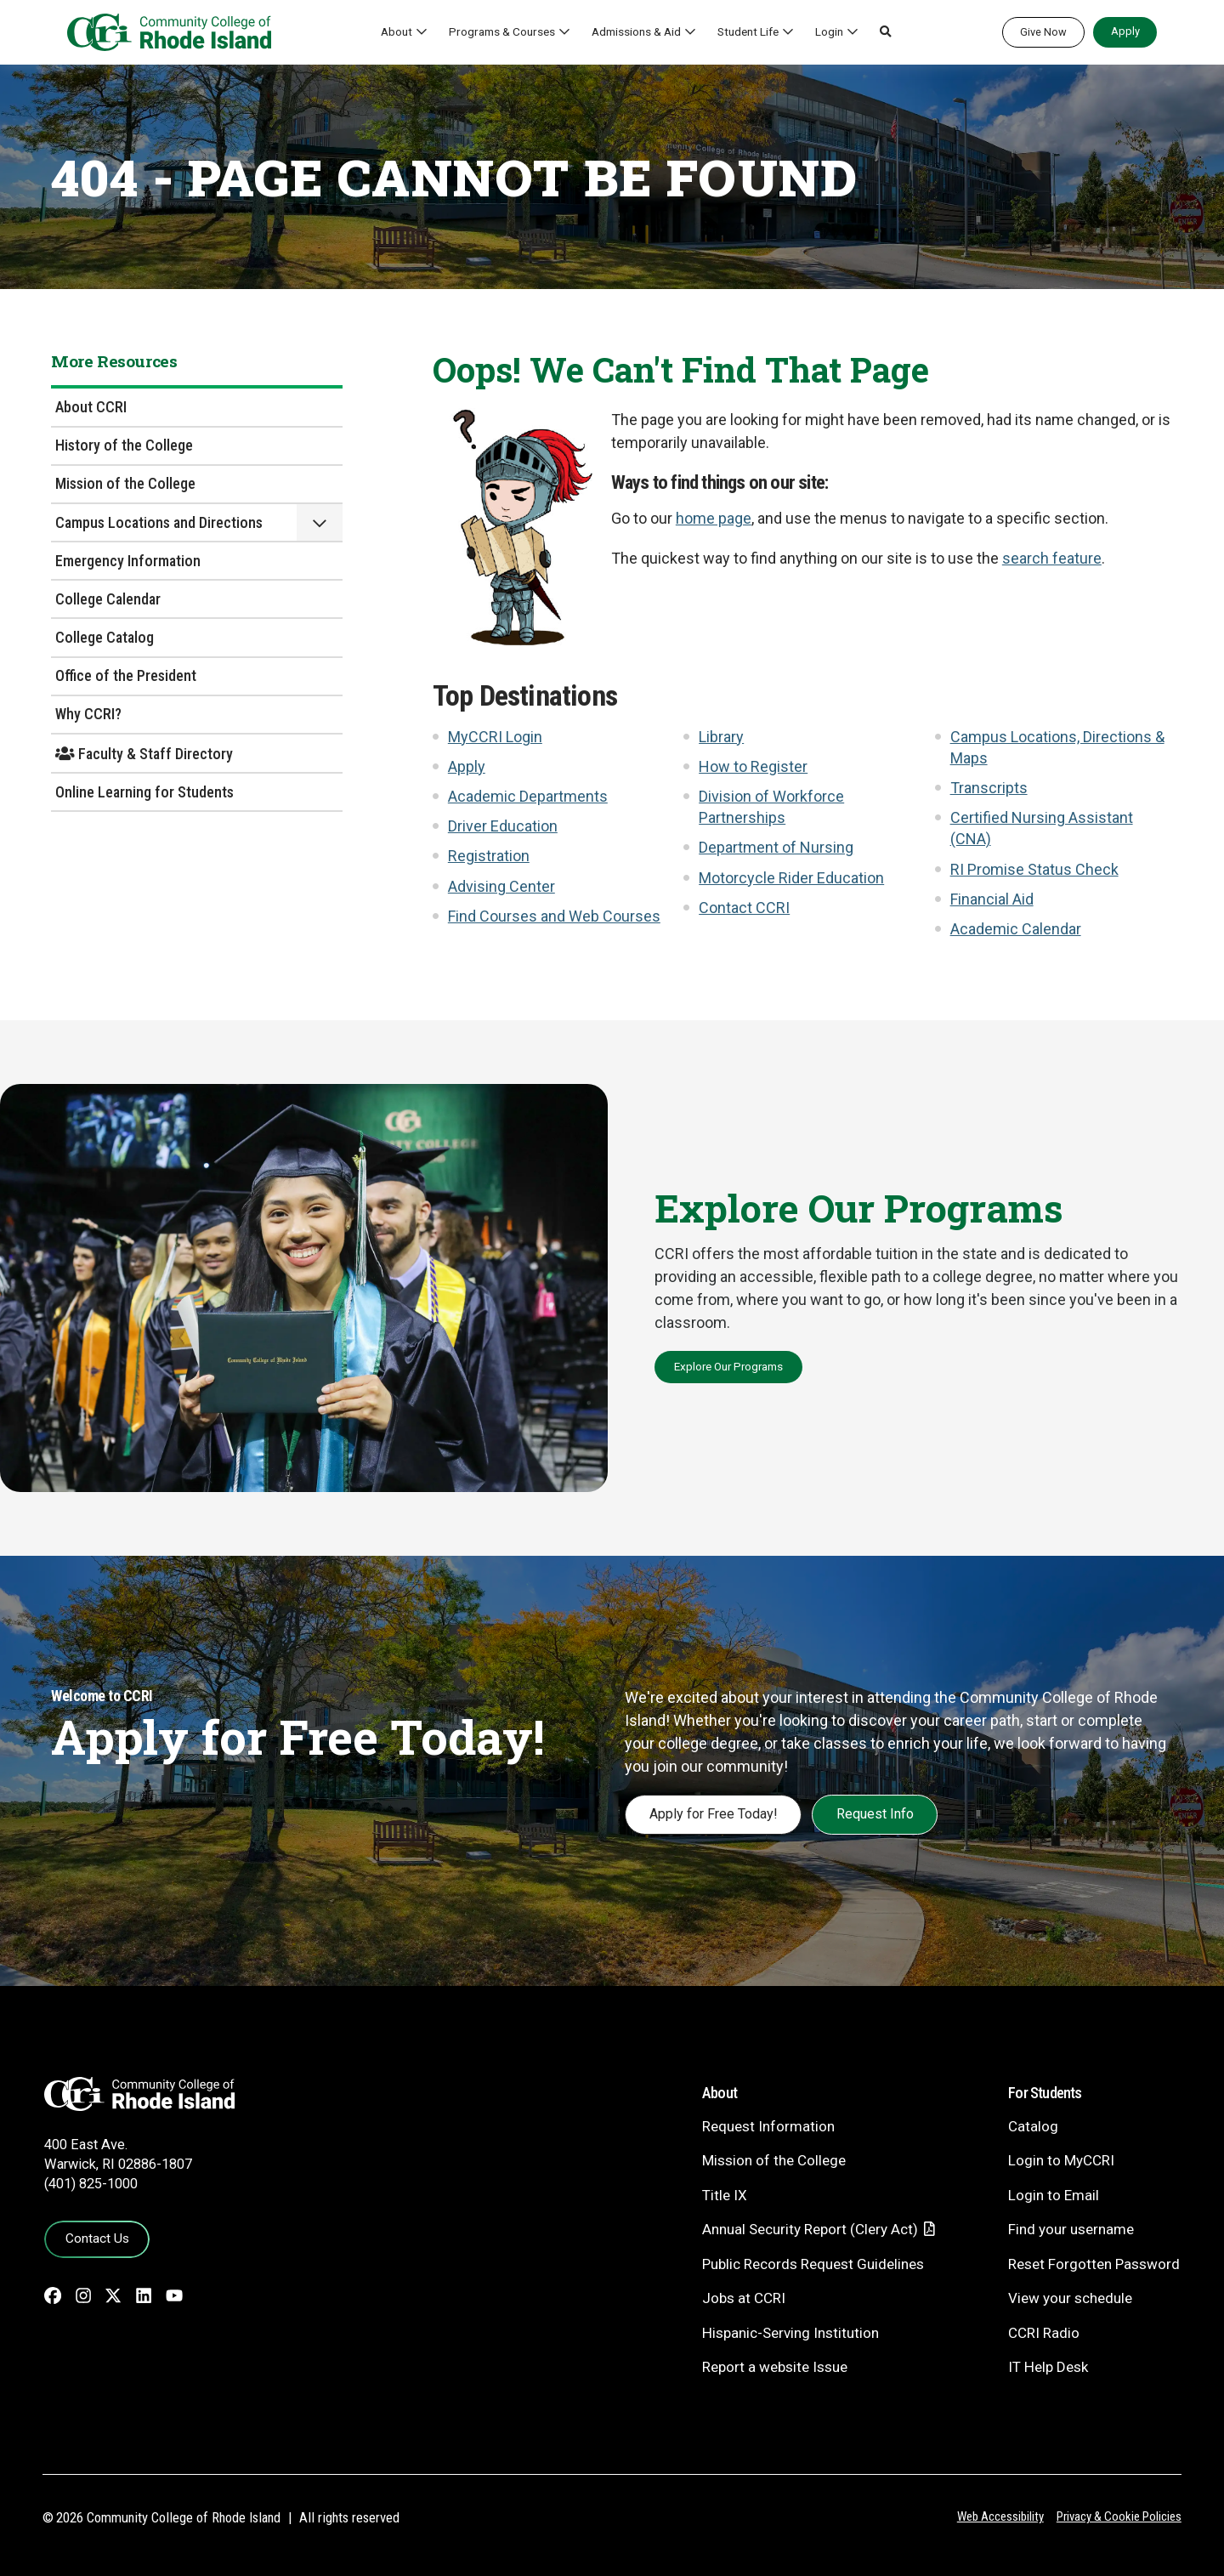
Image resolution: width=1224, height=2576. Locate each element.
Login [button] (829, 31)
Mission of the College (125, 483)
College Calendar (108, 599)
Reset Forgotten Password (1094, 2263)
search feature (1052, 558)
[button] (886, 32)
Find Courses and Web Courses (554, 916)
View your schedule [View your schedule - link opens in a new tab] (1070, 2297)
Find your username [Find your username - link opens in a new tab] (1071, 2229)
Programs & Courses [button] (502, 31)
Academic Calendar (1015, 929)
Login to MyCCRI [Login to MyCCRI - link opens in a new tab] (1061, 2160)
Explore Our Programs (728, 1366)
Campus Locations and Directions (159, 522)
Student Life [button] (748, 31)
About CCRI (91, 407)
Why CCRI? (88, 714)
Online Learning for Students (144, 792)
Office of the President (125, 675)
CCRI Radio (1044, 2332)
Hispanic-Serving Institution (790, 2332)
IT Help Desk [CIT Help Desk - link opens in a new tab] (1048, 2366)
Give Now (1043, 32)
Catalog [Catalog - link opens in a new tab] (1033, 2126)
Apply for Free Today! (713, 1814)
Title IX (724, 2195)
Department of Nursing (776, 847)
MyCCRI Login (495, 737)
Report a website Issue (774, 2366)
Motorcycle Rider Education (791, 878)
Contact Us (97, 2238)
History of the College (124, 445)
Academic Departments (528, 796)
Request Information (768, 2126)
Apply (1125, 31)
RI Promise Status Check (1034, 869)
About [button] (396, 31)
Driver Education (503, 826)
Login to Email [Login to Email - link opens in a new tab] (1053, 2195)
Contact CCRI (744, 907)
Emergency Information (128, 561)
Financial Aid (992, 899)
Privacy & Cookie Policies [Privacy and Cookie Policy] (1119, 2516)
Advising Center (501, 886)
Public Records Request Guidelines (813, 2263)
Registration (489, 856)
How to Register (753, 766)
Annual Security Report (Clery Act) (810, 2229)
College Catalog (104, 637)
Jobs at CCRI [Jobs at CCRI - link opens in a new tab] (743, 2297)
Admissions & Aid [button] (636, 31)
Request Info (875, 1814)
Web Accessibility (1000, 2516)
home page (713, 518)
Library (721, 737)
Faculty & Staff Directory (144, 754)
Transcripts (989, 788)
